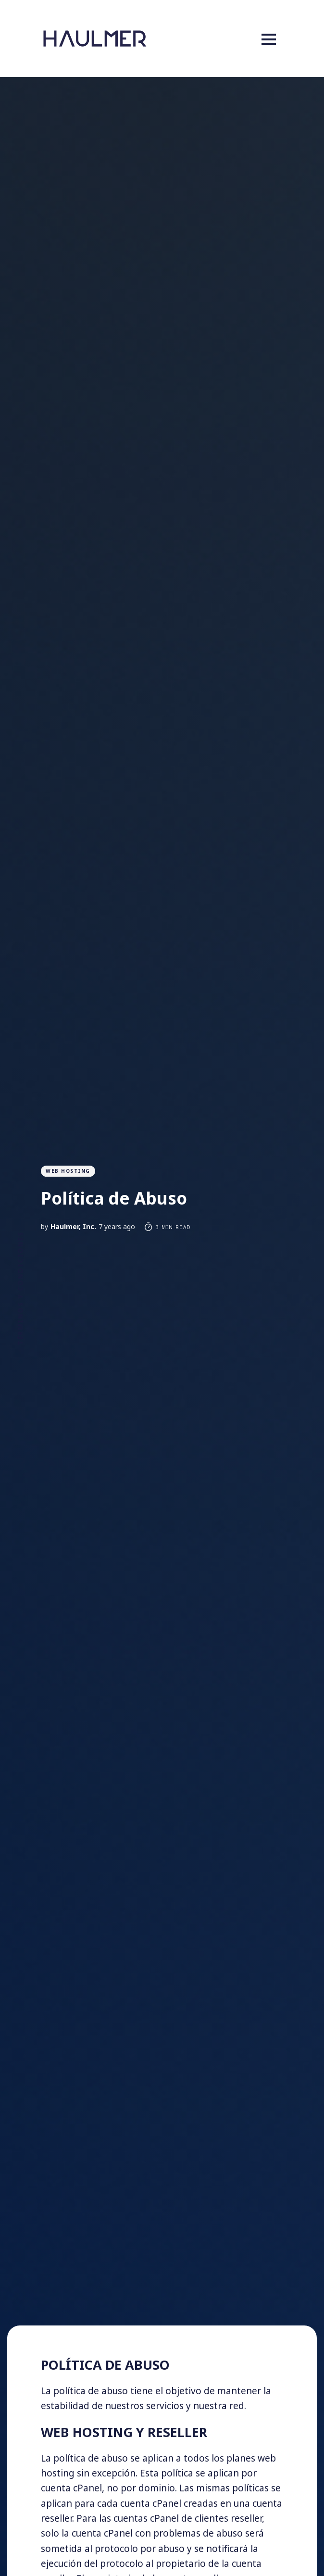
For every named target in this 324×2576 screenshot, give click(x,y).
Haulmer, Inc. (73, 1226)
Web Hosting (68, 1171)
